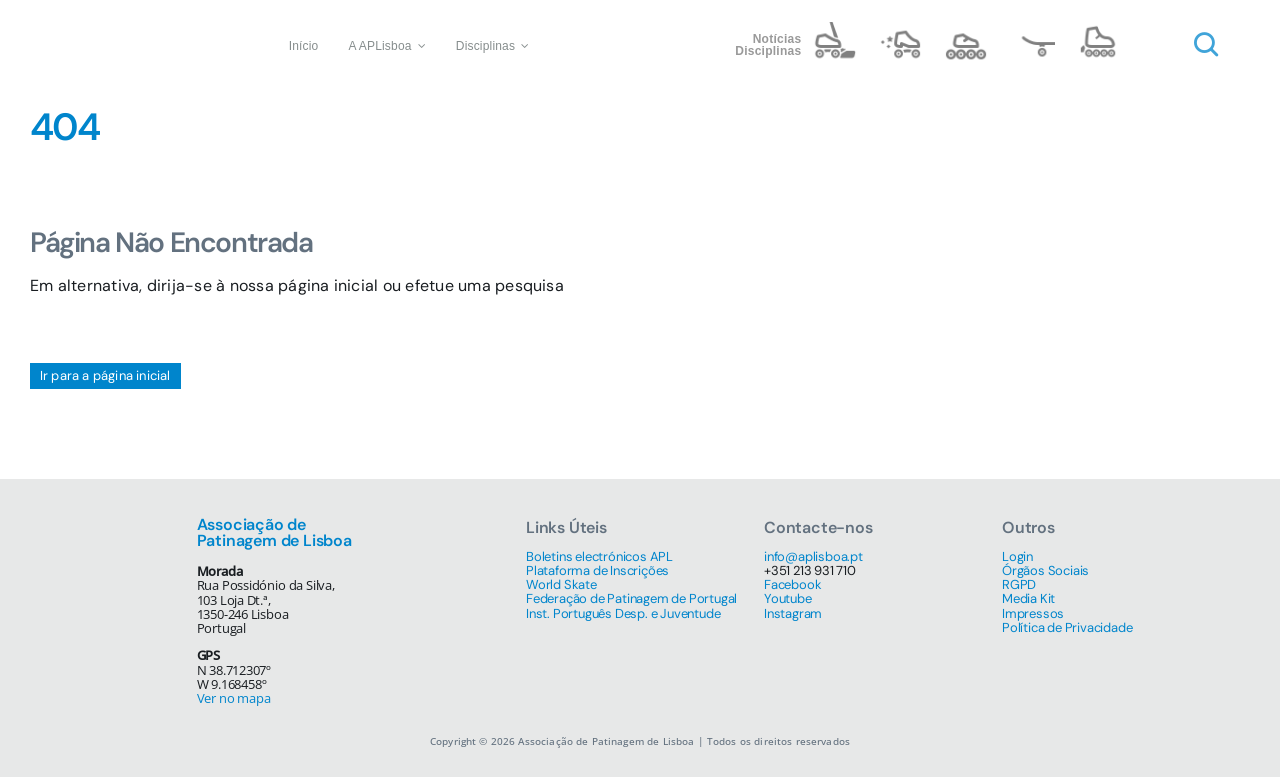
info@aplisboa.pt (813, 556)
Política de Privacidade (1067, 627)
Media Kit (1028, 598)
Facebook (792, 584)
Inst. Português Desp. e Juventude (623, 613)
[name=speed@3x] (966, 29)
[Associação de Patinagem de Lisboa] (128, 17)
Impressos (1033, 613)
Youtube (788, 598)
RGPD (1019, 584)
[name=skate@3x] (1032, 29)
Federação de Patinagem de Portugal (631, 598)
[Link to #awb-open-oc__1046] (1206, 45)
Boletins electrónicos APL (599, 556)
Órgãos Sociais (1045, 570)
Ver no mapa (234, 698)
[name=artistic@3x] (900, 29)
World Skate (561, 584)
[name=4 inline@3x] (1098, 29)
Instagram (793, 613)
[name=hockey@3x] (834, 29)
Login (1017, 556)
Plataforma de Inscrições (597, 570)
